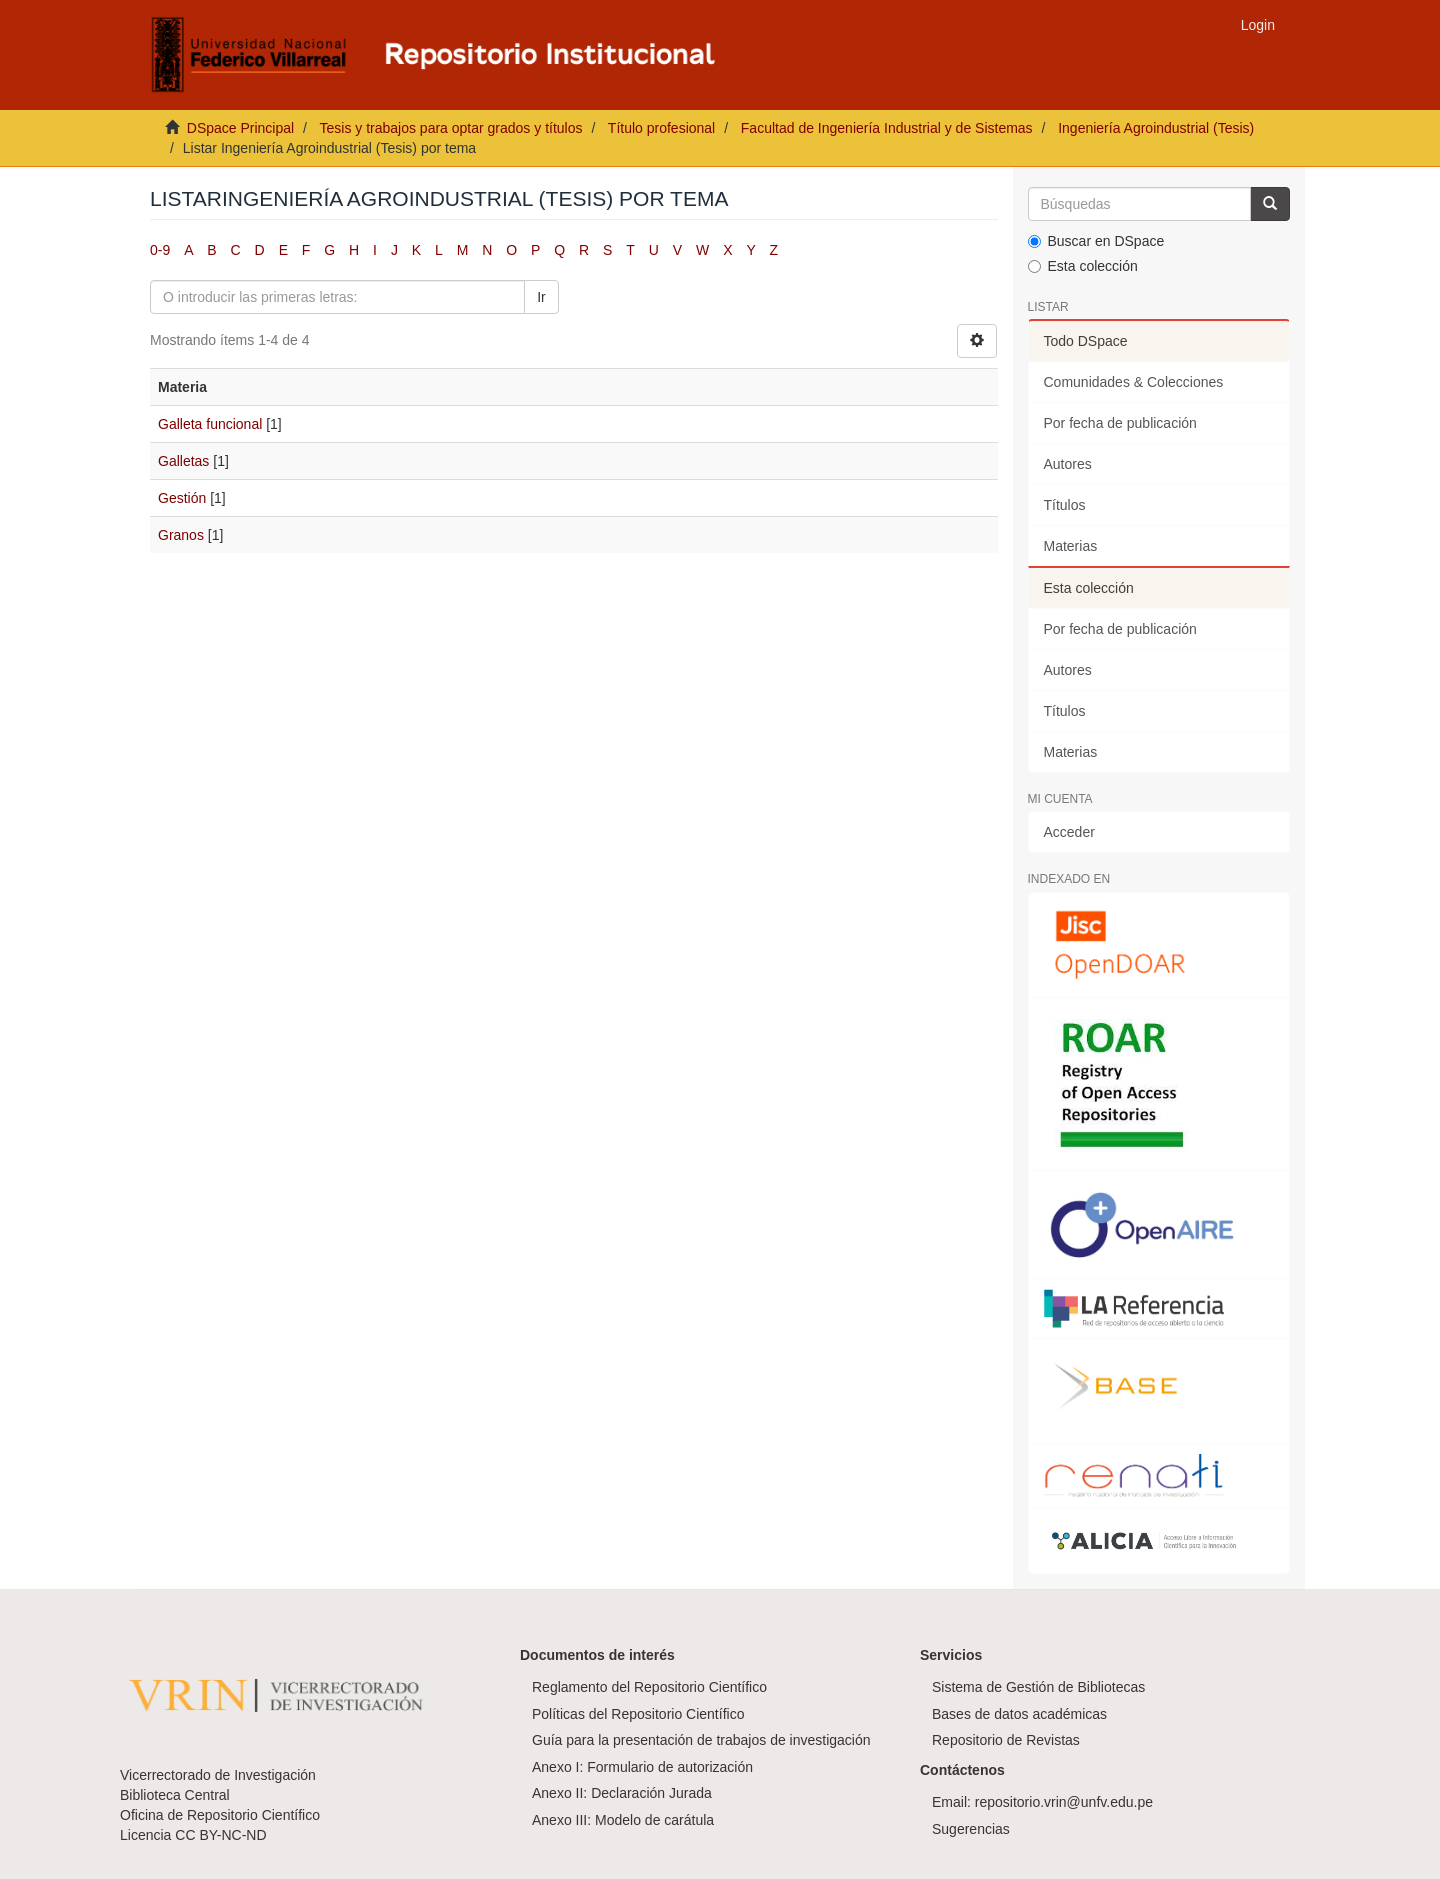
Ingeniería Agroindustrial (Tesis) (1156, 128)
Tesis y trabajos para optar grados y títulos (450, 128)
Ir (541, 297)
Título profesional (661, 128)
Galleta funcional (210, 424)
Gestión (182, 498)
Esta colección (1083, 266)
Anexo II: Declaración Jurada (622, 1793)
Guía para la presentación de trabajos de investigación (701, 1740)
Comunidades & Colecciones (1134, 382)
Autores (1068, 464)
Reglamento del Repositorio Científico (649, 1687)
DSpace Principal (240, 128)
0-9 (160, 250)
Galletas (183, 461)
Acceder (1069, 832)
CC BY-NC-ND (220, 1835)
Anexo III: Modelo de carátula (623, 1820)
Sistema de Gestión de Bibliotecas (1038, 1687)
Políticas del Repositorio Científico (638, 1714)
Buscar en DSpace (1096, 241)
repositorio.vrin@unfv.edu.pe (1064, 1802)
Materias (1071, 546)
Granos (181, 535)
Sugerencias (971, 1829)
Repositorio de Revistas (1006, 1740)
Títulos (1065, 505)
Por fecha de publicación (1120, 423)
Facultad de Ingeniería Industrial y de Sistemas (887, 128)
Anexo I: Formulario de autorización (642, 1767)
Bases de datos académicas (1019, 1714)
